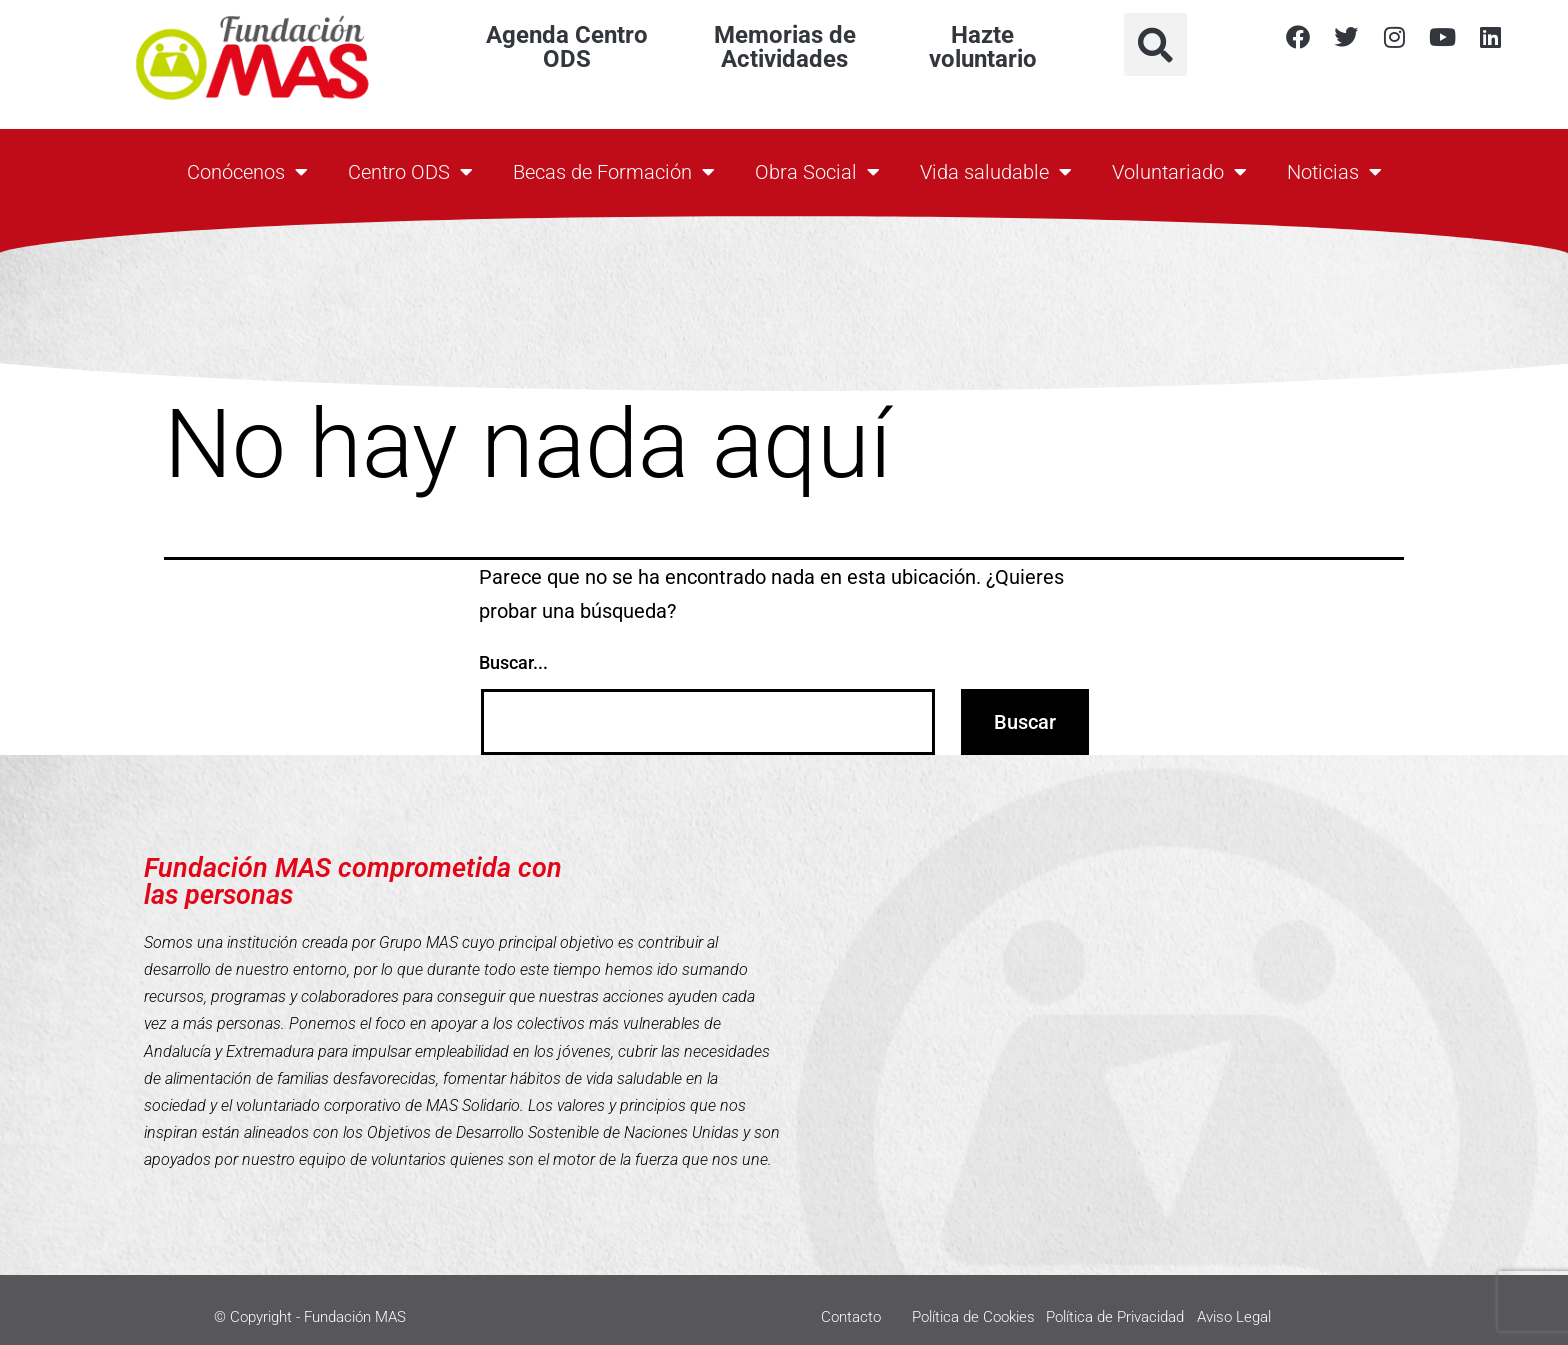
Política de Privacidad (1115, 1317)
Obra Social (817, 172)
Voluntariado (1179, 172)
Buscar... (513, 662)
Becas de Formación (614, 172)
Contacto (851, 1317)
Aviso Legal (1234, 1317)
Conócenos (247, 172)
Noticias (1334, 172)
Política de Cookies (973, 1317)
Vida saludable (996, 172)
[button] (1155, 44)
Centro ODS (410, 172)
